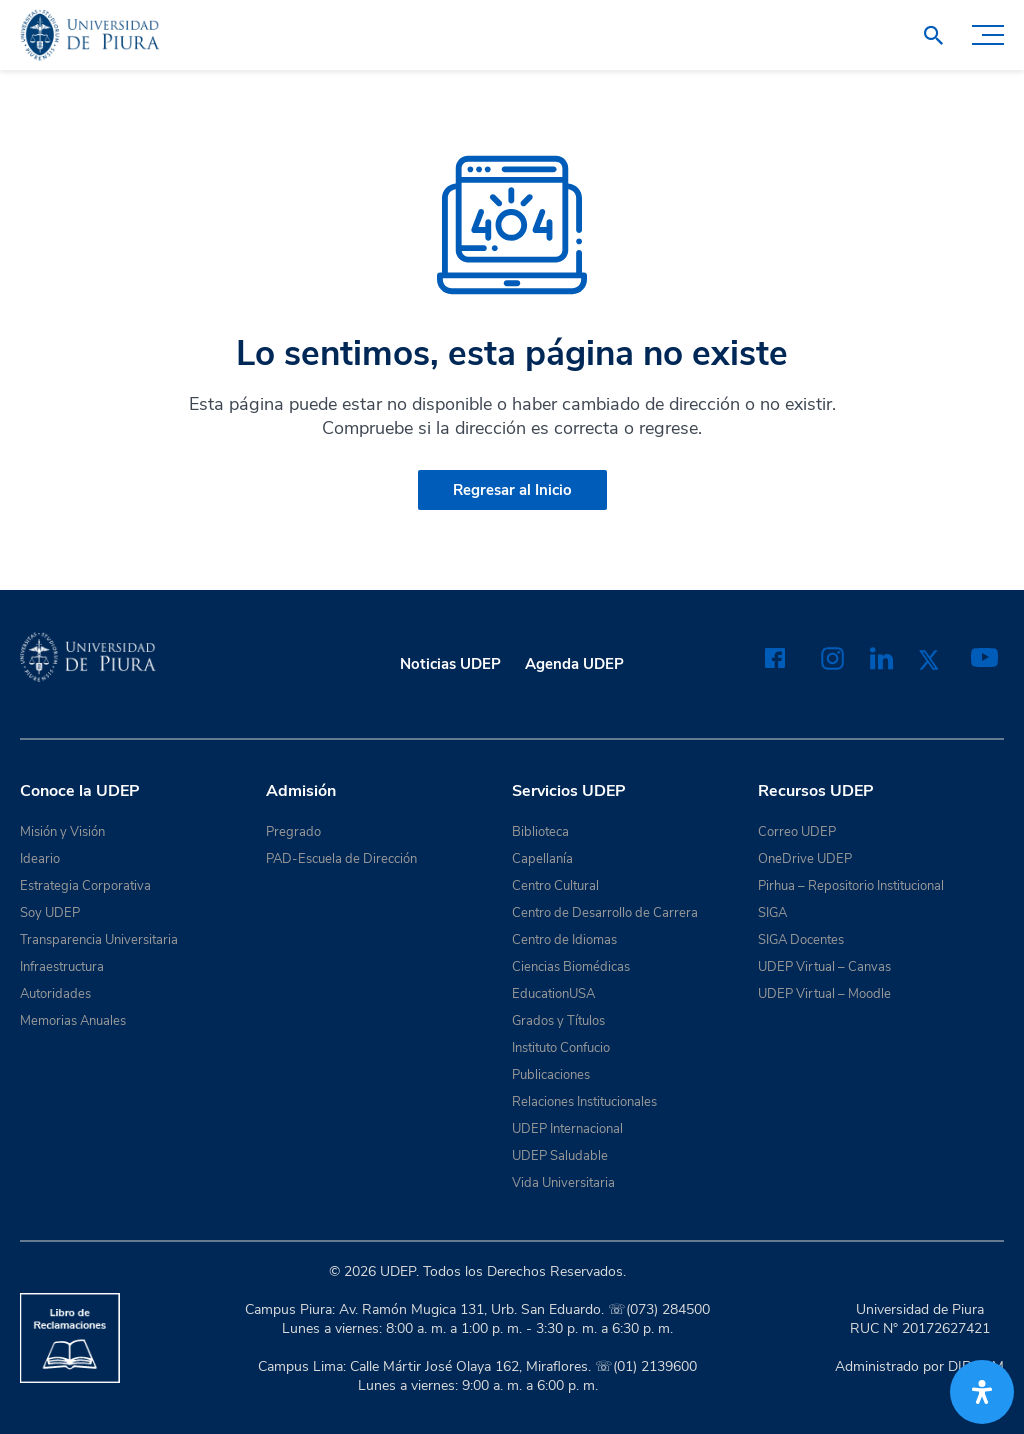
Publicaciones (551, 1075)
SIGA (772, 913)
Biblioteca (540, 832)
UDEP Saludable (560, 1156)
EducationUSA (553, 994)
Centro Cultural (555, 886)
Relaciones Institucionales (584, 1102)
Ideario (40, 859)
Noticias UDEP (450, 664)
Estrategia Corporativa (85, 886)
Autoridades (55, 994)
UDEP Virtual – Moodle (824, 994)
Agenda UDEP (574, 664)
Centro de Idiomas (564, 940)
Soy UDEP (50, 913)
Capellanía (542, 859)
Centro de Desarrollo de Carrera (605, 913)
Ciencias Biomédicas (571, 967)
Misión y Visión (62, 832)
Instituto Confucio (561, 1048)
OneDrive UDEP (805, 859)
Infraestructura (62, 967)
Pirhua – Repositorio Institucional (851, 886)
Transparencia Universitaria (99, 940)
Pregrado (293, 832)
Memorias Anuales (73, 1021)
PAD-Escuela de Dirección (341, 859)
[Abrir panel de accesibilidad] (982, 1392)
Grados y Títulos (558, 1021)
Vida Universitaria (563, 1183)
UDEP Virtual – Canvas (824, 967)
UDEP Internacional (567, 1129)
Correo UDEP (797, 832)
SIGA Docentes (801, 940)
